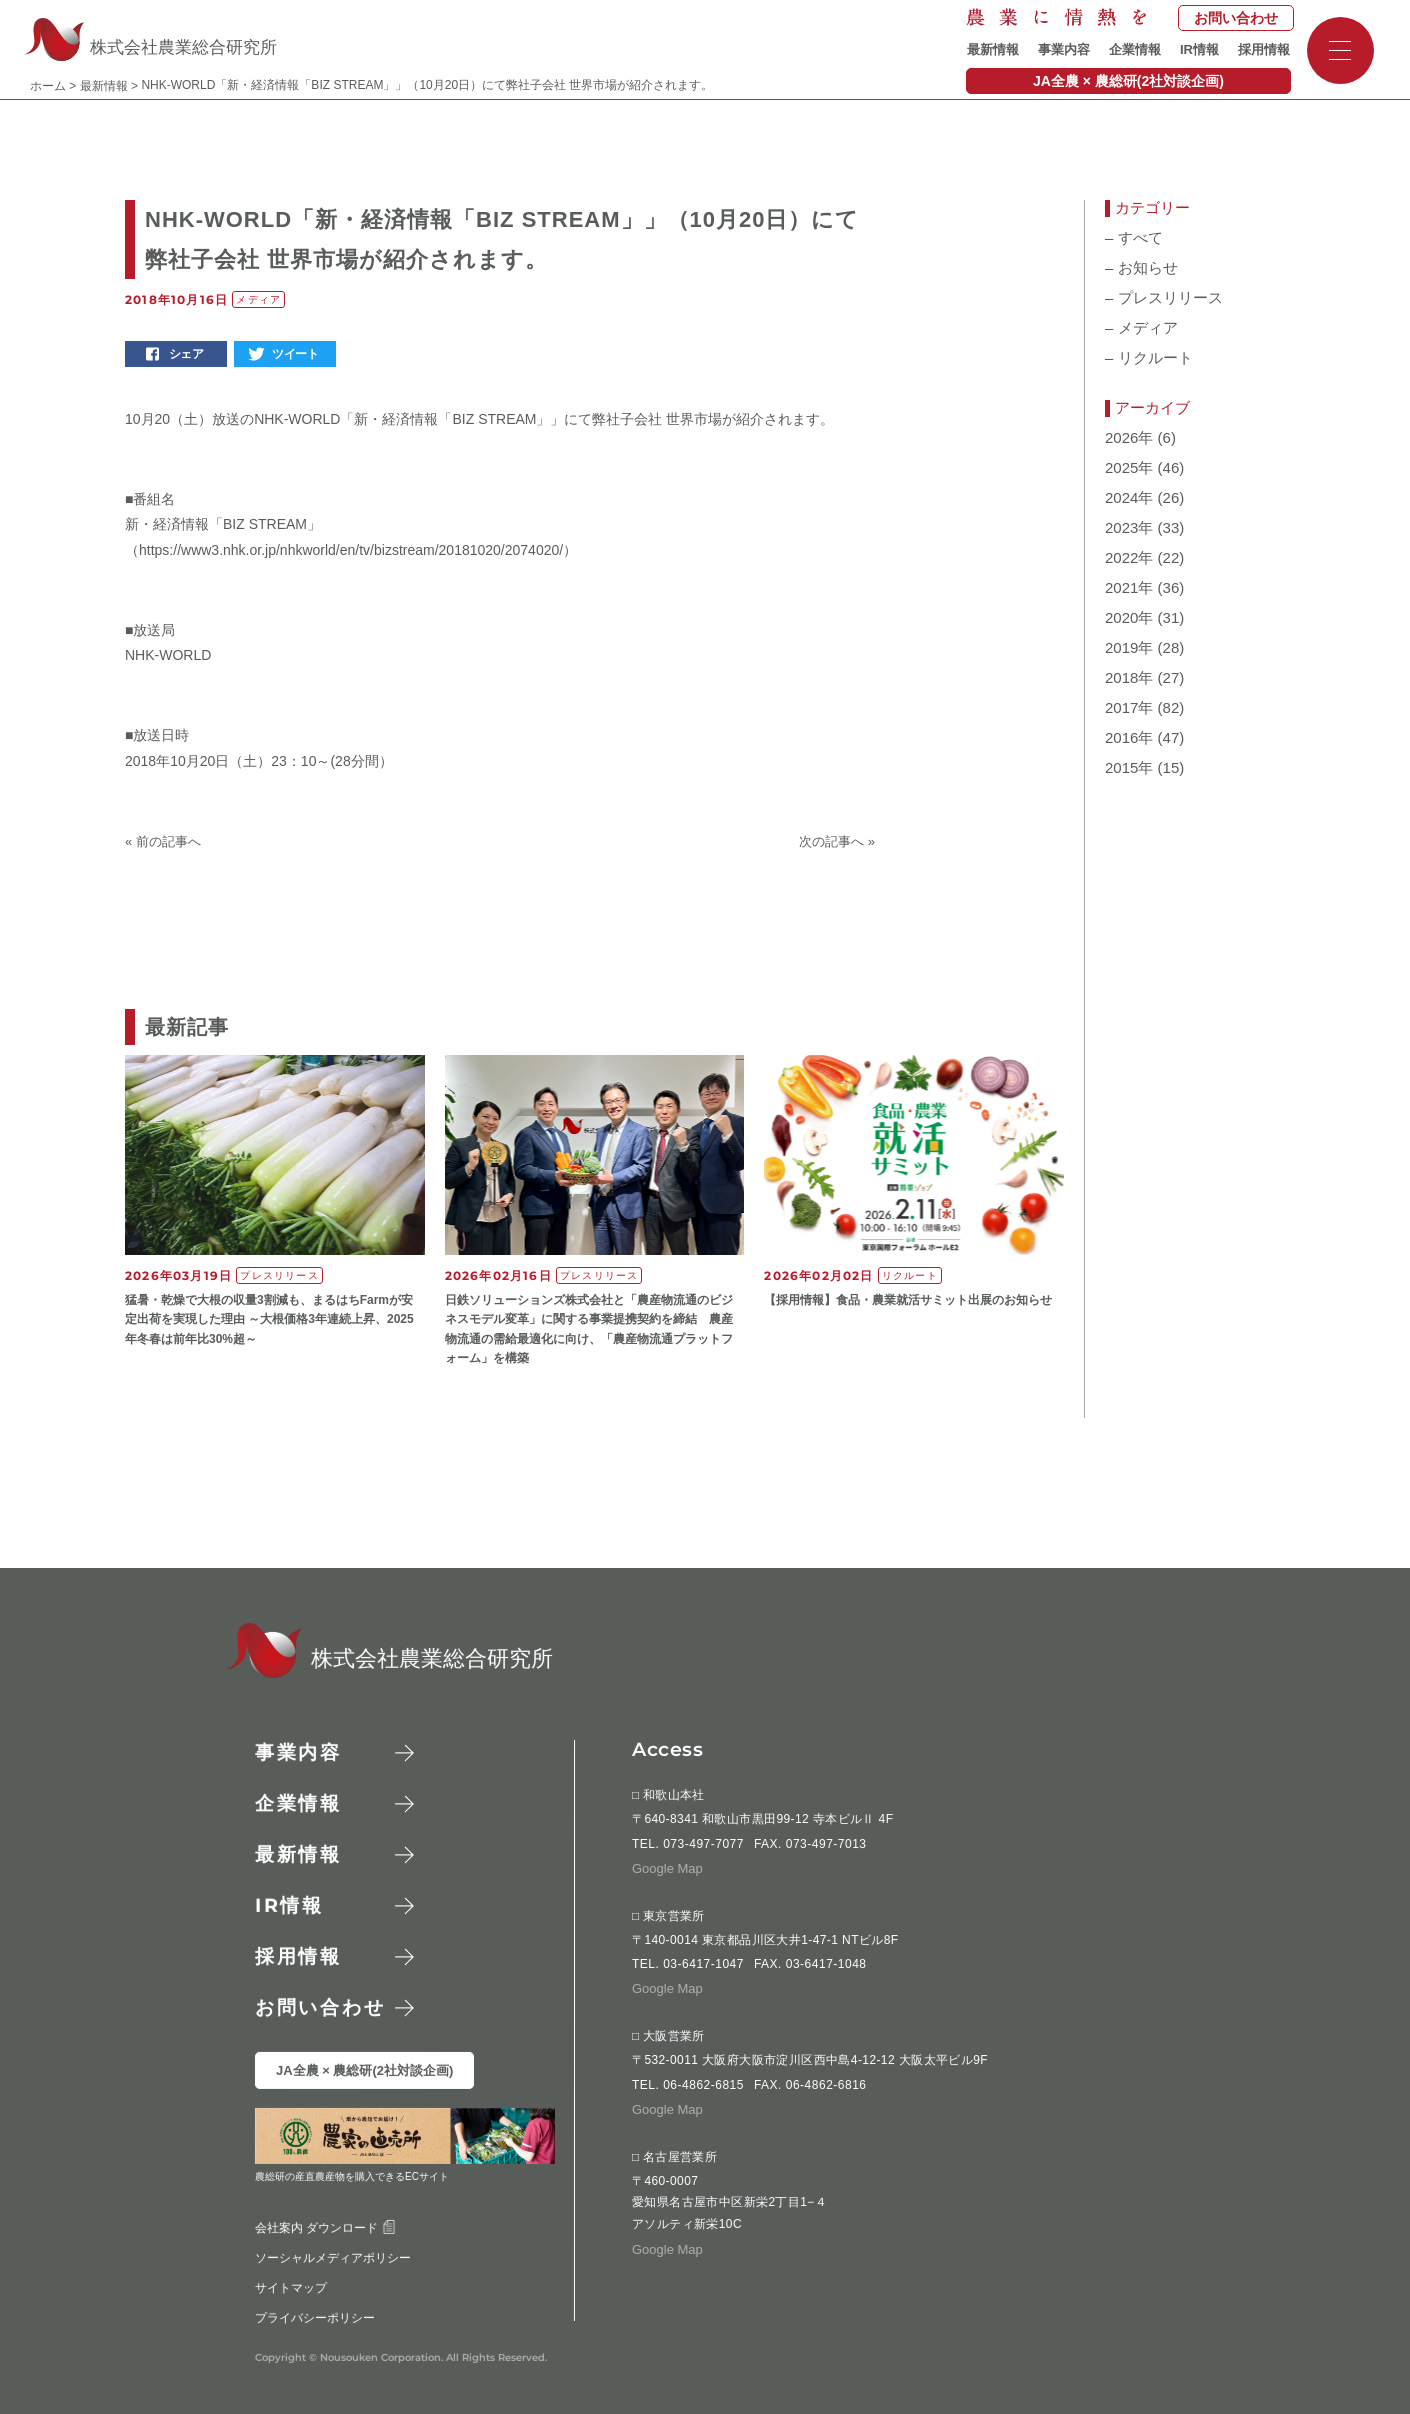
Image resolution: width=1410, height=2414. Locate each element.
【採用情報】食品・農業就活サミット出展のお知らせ (908, 1300)
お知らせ (1141, 268)
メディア (1141, 328)
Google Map (667, 1868)
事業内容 (1064, 49)
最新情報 (993, 49)
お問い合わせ (1236, 18)
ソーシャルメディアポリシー (333, 2257)
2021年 (1129, 588)
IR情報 (1199, 49)
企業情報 (1135, 49)
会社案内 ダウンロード (325, 2227)
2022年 (1129, 558)
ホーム (48, 86)
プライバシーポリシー (315, 2317)
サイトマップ (291, 2287)
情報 (289, 1905)
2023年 (1129, 528)
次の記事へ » (837, 841)
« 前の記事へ (163, 841)
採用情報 (1264, 49)
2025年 (1129, 468)
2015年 (1129, 768)
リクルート (1149, 358)
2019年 (1129, 648)
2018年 (1129, 678)
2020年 (1129, 618)
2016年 (1129, 738)
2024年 (1129, 498)
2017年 (1129, 708)
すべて (1134, 238)
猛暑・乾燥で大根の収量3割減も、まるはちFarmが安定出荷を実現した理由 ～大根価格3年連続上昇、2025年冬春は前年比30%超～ (269, 1319)
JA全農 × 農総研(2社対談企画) (1128, 81)
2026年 (1129, 438)
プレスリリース (1164, 298)
